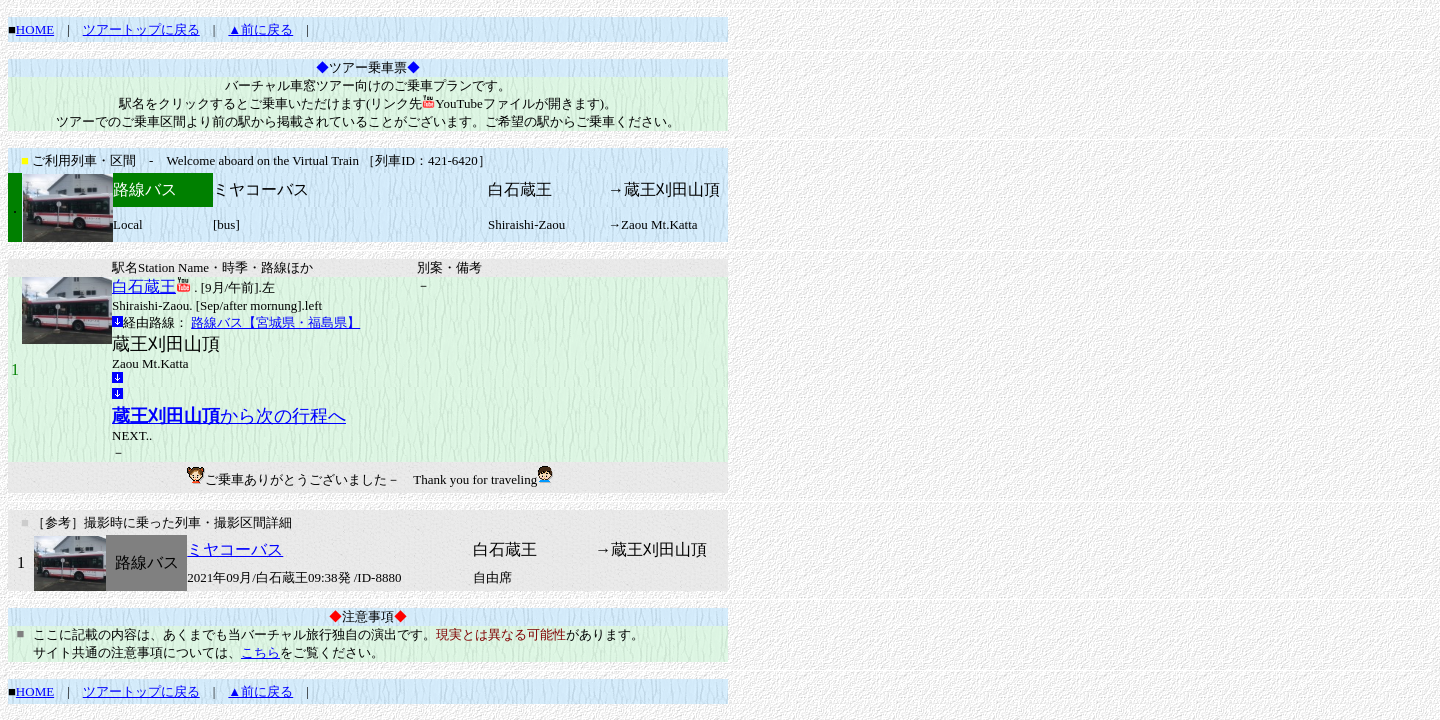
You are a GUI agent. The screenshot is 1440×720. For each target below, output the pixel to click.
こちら (260, 652)
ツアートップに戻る (141, 29)
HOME (35, 29)
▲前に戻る (260, 29)
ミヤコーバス (235, 549)
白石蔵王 (144, 286)
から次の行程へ (229, 416)
